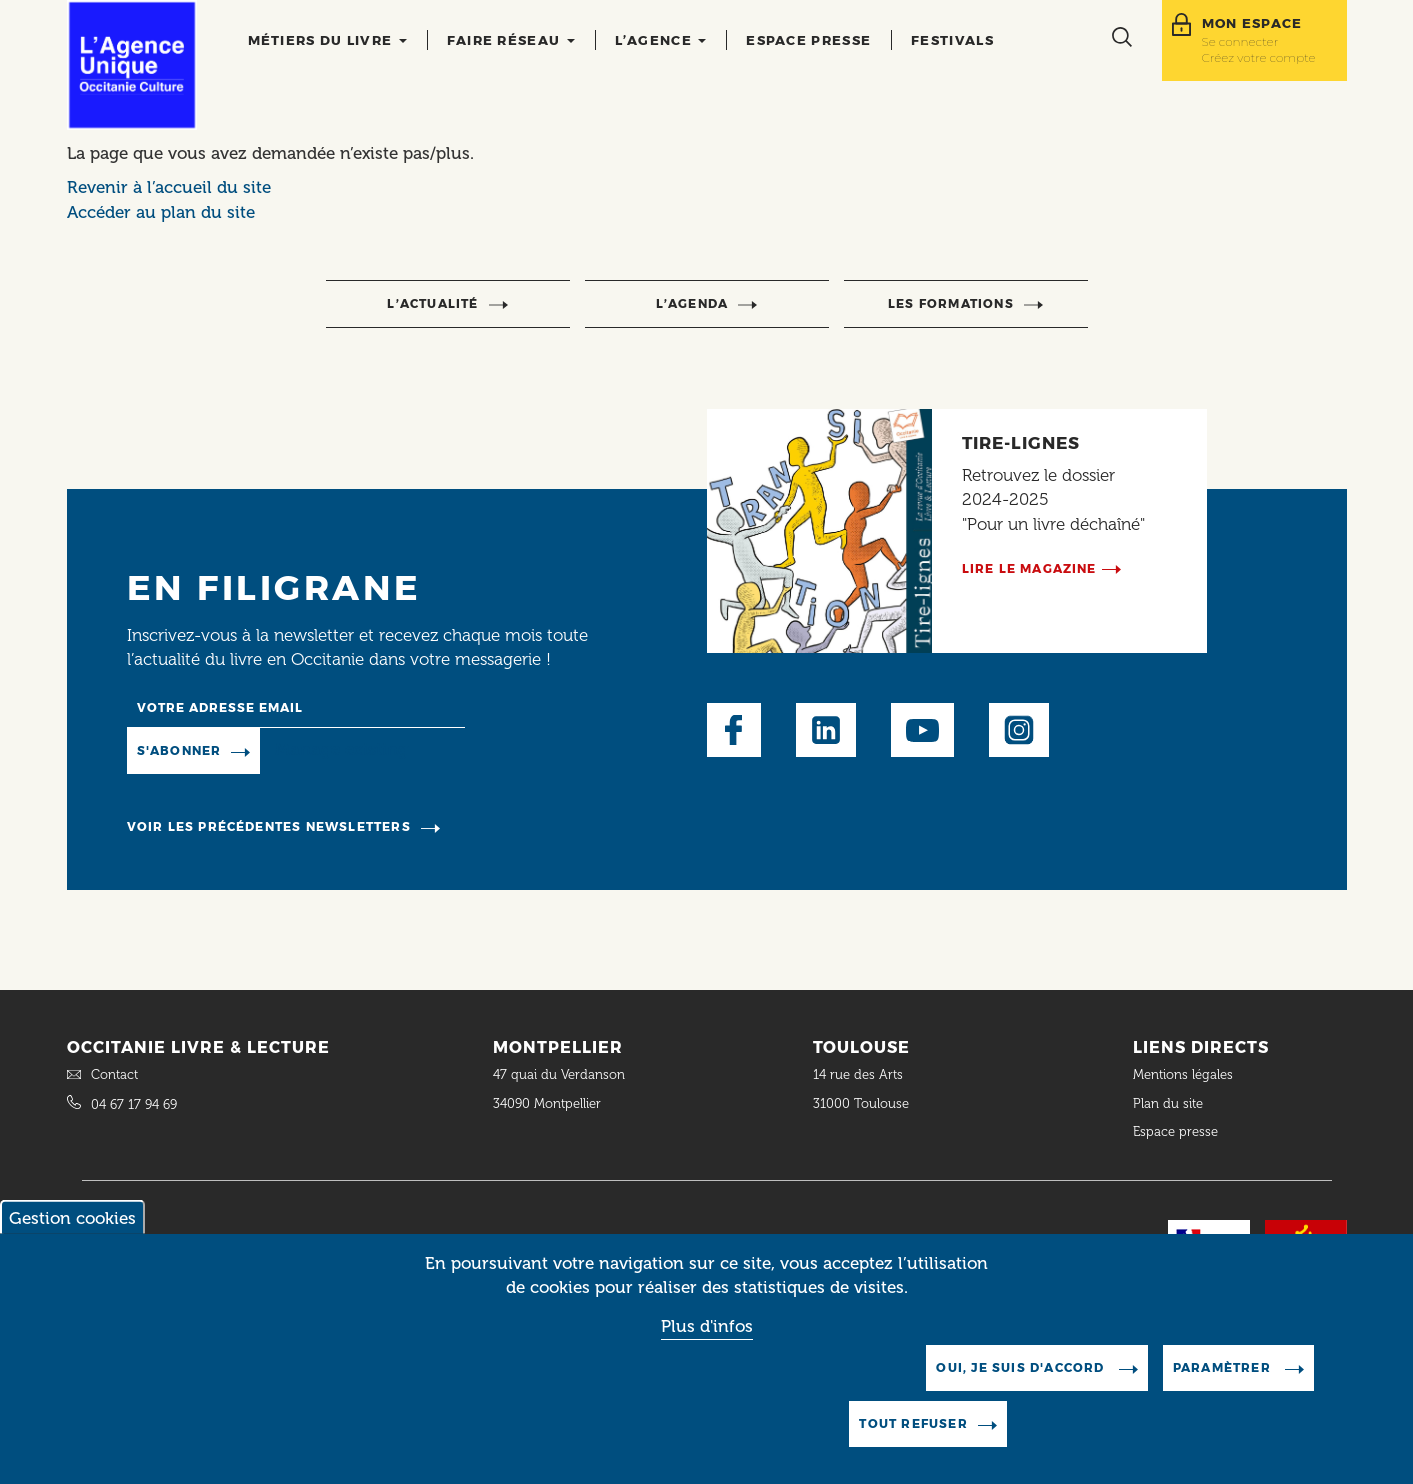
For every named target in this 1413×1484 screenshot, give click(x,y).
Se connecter (1240, 41)
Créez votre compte (1259, 57)
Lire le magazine (1029, 568)
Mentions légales (1185, 1074)
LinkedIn (826, 730)
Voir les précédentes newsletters (269, 826)
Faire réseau (511, 40)
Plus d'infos (707, 1347)
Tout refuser (913, 1443)
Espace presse (808, 40)
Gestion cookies (72, 1238)
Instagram (1019, 730)
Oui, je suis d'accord (1022, 1387)
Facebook (734, 730)
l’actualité (432, 303)
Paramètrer (1224, 1387)
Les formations (951, 303)
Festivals (952, 40)
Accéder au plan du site (161, 212)
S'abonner (179, 750)
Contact (114, 1074)
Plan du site (1168, 1103)
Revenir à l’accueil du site (169, 187)
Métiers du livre (327, 40)
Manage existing (341, 750)
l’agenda (692, 303)
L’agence (661, 40)
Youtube (922, 730)
